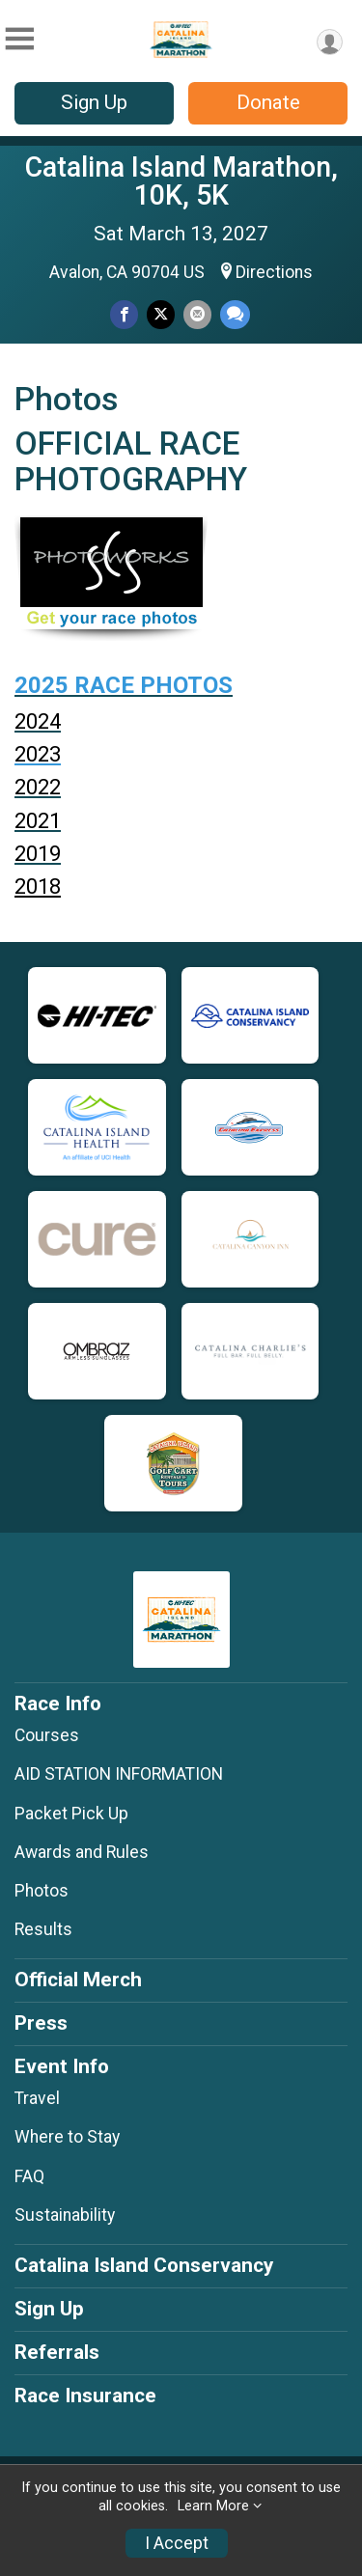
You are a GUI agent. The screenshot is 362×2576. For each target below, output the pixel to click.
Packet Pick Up (71, 1813)
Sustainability (64, 2215)
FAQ (29, 2176)
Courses (46, 1735)
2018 (37, 886)
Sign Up (94, 102)
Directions (274, 272)
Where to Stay (67, 2137)
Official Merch (78, 1979)
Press (41, 2023)
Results (43, 1929)
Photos (41, 1890)
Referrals (56, 2352)
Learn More (213, 2506)
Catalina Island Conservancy (143, 2265)
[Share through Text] (235, 314)
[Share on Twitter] (161, 314)
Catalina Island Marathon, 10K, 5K (181, 181)
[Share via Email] (197, 314)
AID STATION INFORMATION (118, 1774)
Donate (268, 102)
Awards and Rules (81, 1852)
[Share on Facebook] (124, 314)
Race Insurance (85, 2395)
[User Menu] (330, 42)
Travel (37, 2098)
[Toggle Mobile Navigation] (19, 39)
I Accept (177, 2543)
